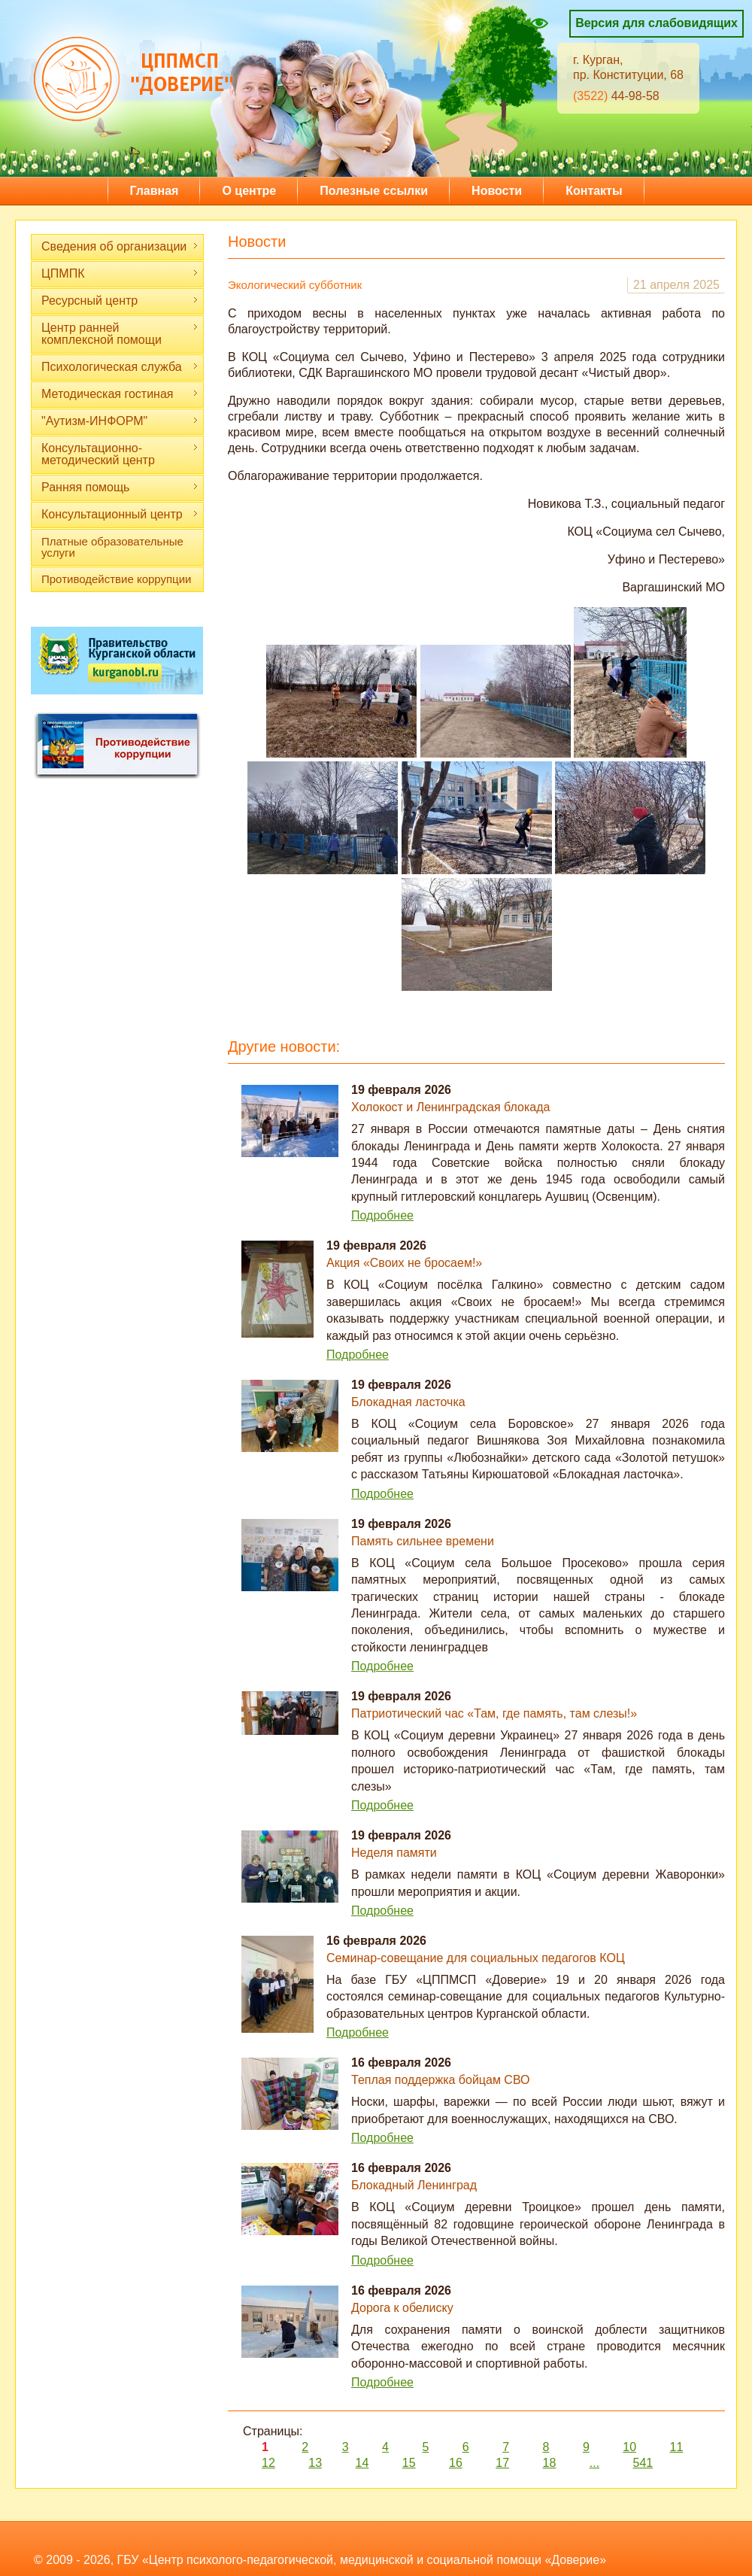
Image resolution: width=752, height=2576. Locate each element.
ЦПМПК (120, 273)
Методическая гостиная (120, 393)
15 (409, 2462)
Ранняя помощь (120, 487)
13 (315, 2462)
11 (676, 2447)
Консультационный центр (120, 514)
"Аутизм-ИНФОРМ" (120, 421)
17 (502, 2462)
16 (455, 2462)
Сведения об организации (120, 246)
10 (629, 2447)
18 (549, 2462)
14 (362, 2462)
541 (643, 2462)
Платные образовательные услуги (112, 547)
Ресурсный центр (120, 300)
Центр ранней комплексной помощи (120, 333)
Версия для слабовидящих (656, 23)
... (594, 2462)
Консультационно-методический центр (120, 454)
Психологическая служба (120, 366)
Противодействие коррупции (116, 579)
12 (268, 2462)
